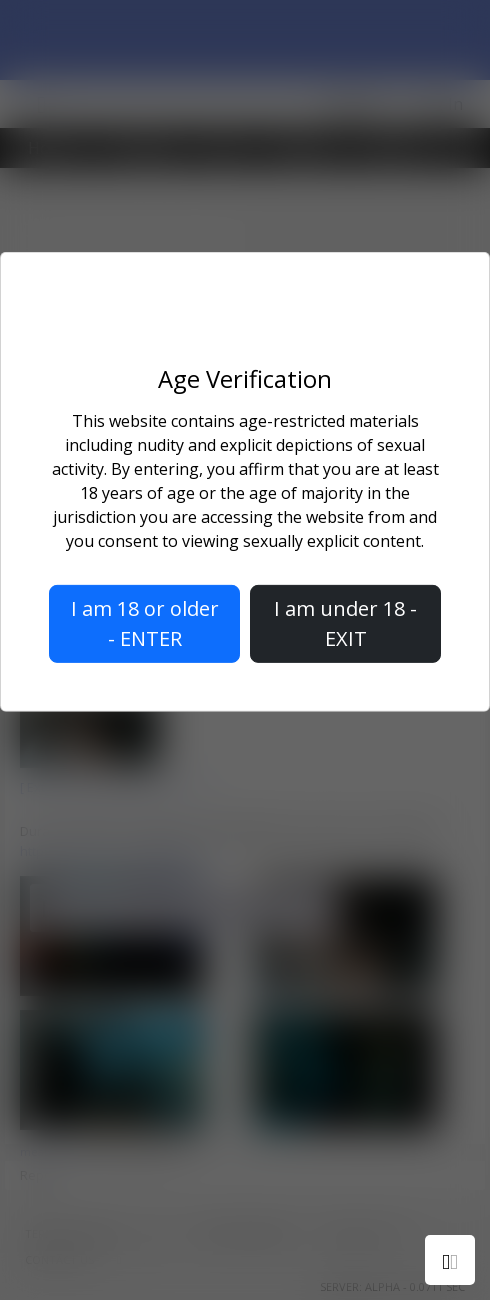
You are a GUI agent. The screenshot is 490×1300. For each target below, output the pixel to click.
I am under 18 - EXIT (345, 623)
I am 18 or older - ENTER (145, 623)
